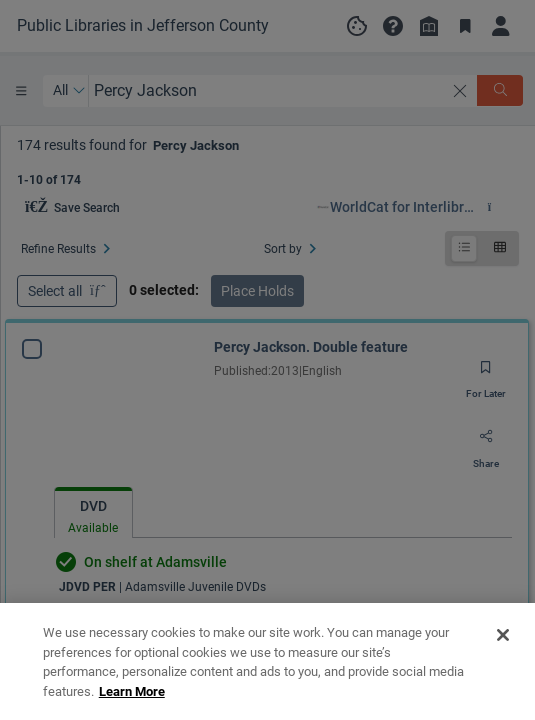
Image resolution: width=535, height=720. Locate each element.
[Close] (503, 688)
